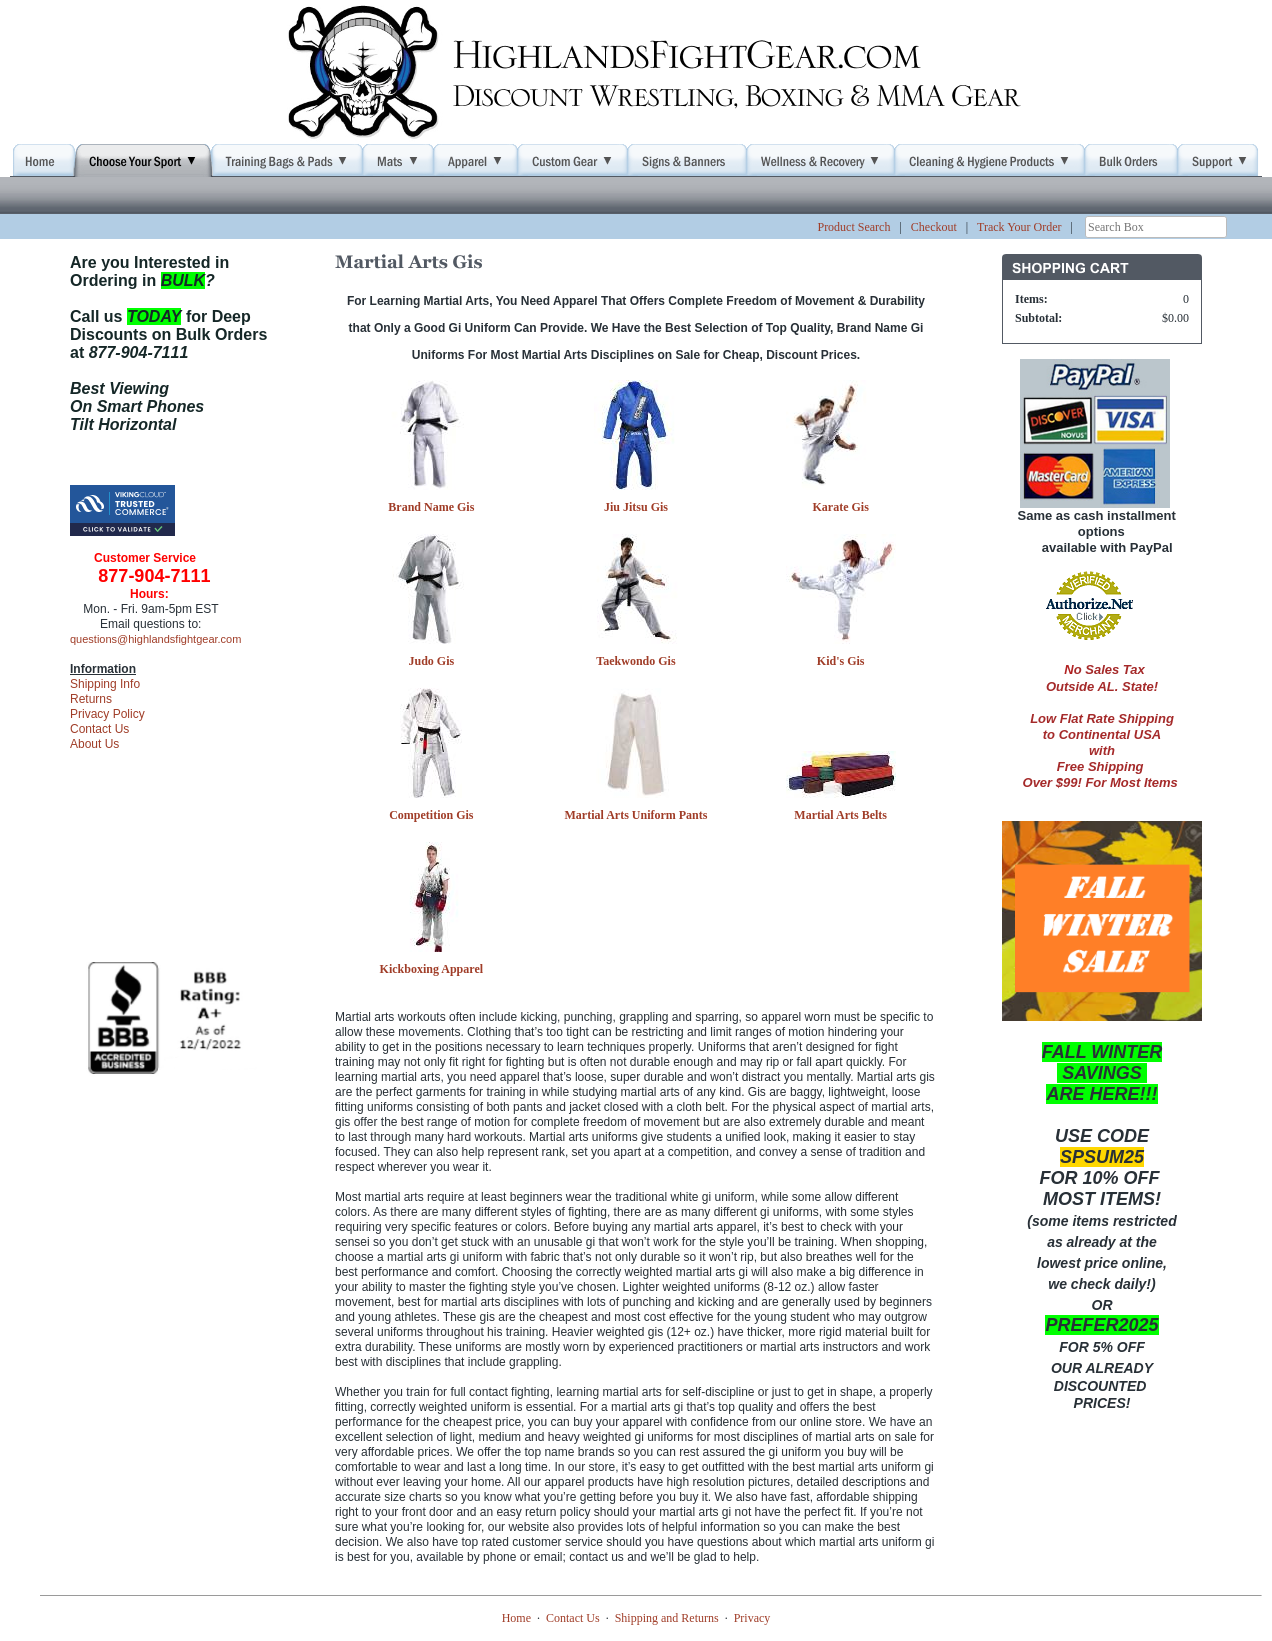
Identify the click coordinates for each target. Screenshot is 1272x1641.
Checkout (934, 227)
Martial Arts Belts (840, 815)
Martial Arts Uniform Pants (635, 815)
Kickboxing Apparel (431, 969)
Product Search (853, 227)
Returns (91, 699)
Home (516, 1618)
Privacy (752, 1618)
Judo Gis (431, 661)
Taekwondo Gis (635, 661)
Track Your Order (1019, 227)
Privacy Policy (107, 714)
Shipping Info (105, 684)
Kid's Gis (841, 661)
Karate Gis (840, 507)
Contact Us (99, 729)
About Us (94, 744)
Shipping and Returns (667, 1618)
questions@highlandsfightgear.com (155, 639)
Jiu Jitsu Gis (636, 507)
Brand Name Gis (431, 507)
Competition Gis (431, 815)
